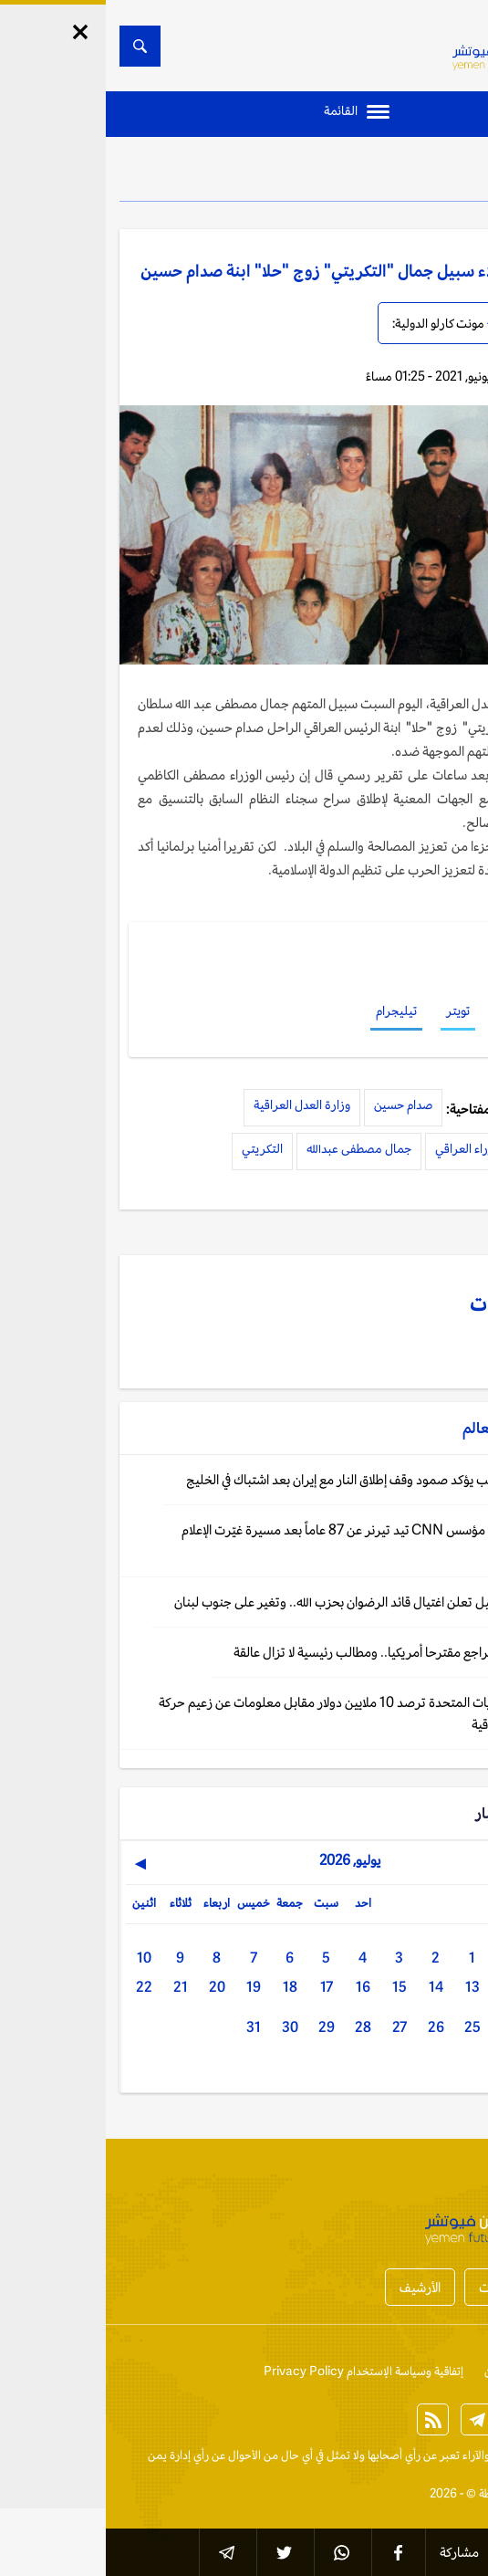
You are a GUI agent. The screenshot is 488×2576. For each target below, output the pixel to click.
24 (402, 2027)
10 (38, 1957)
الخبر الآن (452, 2455)
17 (220, 1986)
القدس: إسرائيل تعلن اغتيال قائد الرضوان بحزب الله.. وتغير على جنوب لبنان (260, 1601)
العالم (426, 173)
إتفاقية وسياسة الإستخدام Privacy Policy (258, 2371)
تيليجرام (290, 1010)
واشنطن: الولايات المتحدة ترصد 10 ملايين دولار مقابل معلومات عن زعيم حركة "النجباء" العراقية (252, 1713)
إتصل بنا (455, 2371)
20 (111, 1986)
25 (366, 2027)
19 (147, 1986)
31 (147, 2027)
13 (366, 1986)
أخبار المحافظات (414, 2287)
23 (439, 2027)
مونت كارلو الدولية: (332, 323)
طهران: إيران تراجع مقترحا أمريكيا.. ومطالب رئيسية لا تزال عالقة (290, 1651)
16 (257, 1986)
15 (293, 1986)
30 (184, 2027)
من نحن (397, 2371)
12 (403, 1986)
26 (330, 2027)
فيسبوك (412, 1010)
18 (184, 1986)
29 (221, 2027)
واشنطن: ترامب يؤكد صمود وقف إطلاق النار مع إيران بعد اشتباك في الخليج (266, 1479)
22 (38, 1986)
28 (257, 2027)
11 (439, 1986)
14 (330, 1986)
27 (293, 2027)
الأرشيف (314, 2287)
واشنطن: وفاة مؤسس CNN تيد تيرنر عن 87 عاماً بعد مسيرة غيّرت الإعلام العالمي (264, 1540)
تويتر (352, 1010)
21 (74, 1986)
